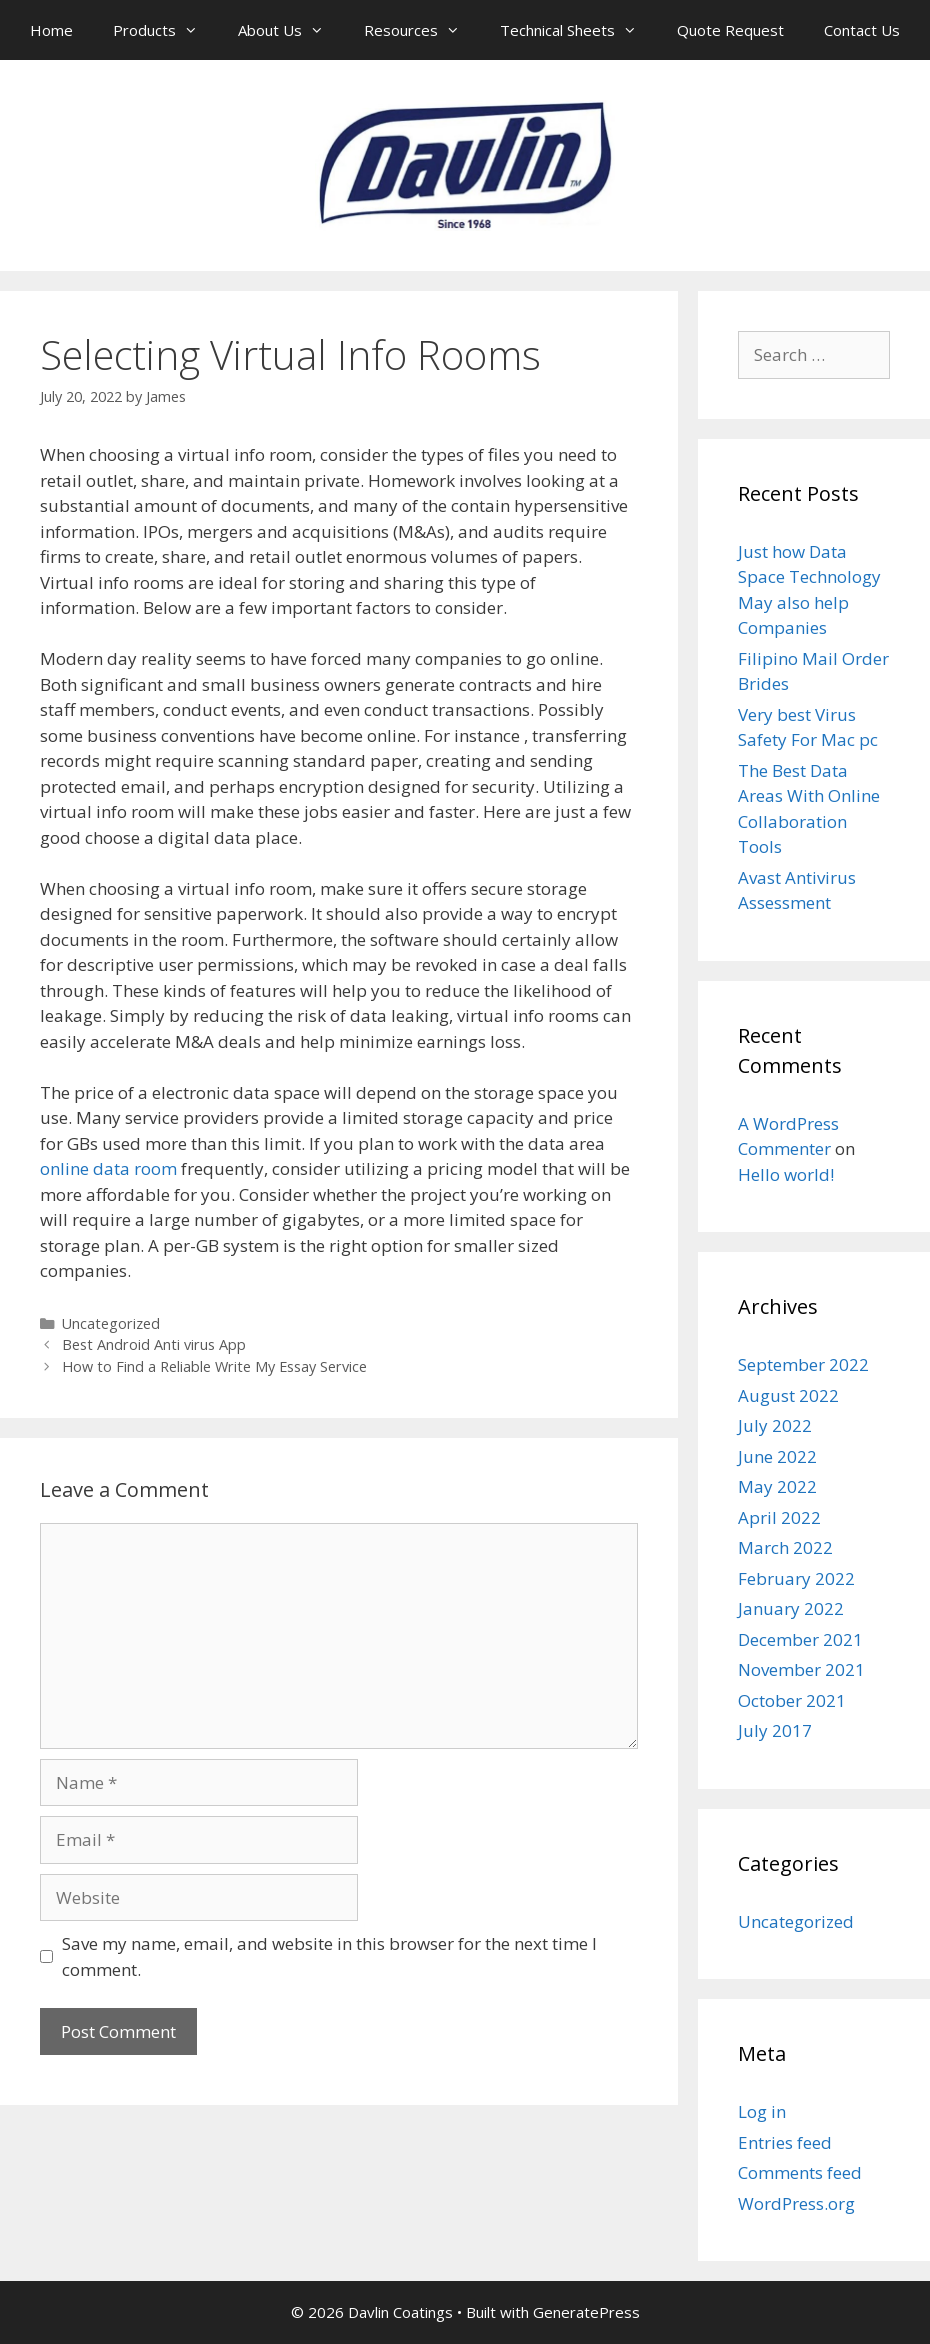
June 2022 (777, 1456)
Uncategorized (111, 1323)
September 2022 (803, 1364)
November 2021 (801, 1669)
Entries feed (785, 2142)
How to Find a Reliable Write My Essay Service (214, 1366)
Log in (762, 2111)
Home (51, 30)
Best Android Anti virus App (154, 1344)
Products (165, 30)
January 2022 (791, 1608)
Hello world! (786, 1174)
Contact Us (862, 30)
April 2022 (779, 1517)
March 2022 (785, 1547)
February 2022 (796, 1578)
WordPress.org (796, 2203)
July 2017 (775, 1730)
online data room (108, 1168)
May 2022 (777, 1486)
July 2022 (775, 1425)
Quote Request (730, 30)
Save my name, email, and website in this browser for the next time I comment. (329, 1956)
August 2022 (788, 1395)
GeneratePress (586, 2312)
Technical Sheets (578, 30)
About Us (291, 30)
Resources (422, 30)
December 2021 (800, 1639)
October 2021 (792, 1700)
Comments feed (800, 2172)
